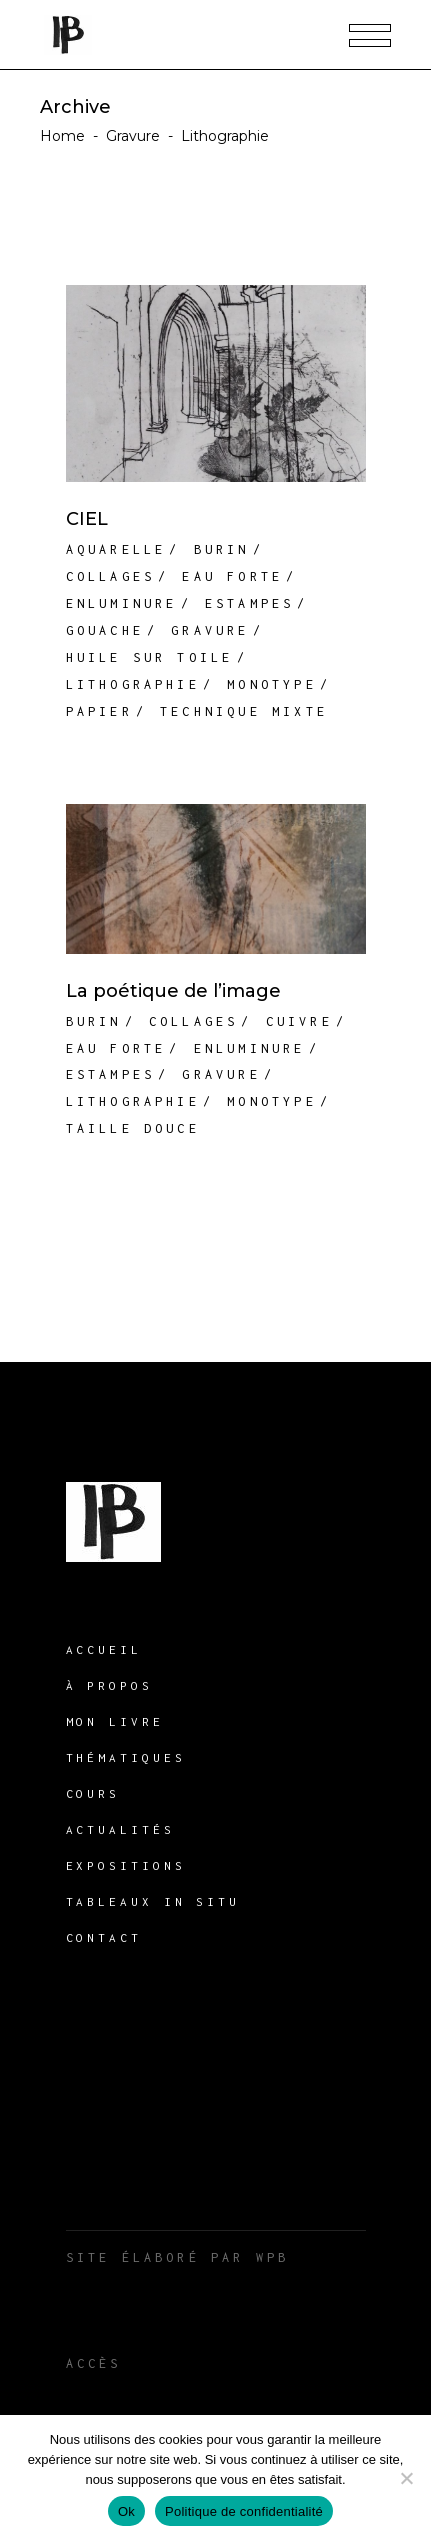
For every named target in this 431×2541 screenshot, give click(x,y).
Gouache (105, 630)
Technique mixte (244, 711)
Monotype (272, 684)
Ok (126, 2511)
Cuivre (299, 1021)
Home (62, 136)
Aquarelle (116, 549)
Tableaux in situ (153, 1901)
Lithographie (133, 684)
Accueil (104, 1649)
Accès (94, 2363)
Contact (104, 1937)
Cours (93, 1793)
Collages (111, 576)
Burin (222, 549)
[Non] (406, 2478)
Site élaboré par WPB (178, 2257)
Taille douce (133, 1128)
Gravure (133, 136)
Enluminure (122, 603)
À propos (109, 1685)
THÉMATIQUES (126, 1757)
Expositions (126, 1865)
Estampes (250, 603)
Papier (99, 711)
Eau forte (232, 576)
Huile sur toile (150, 657)
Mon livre (115, 1721)
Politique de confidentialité (244, 2511)
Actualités (120, 1829)
